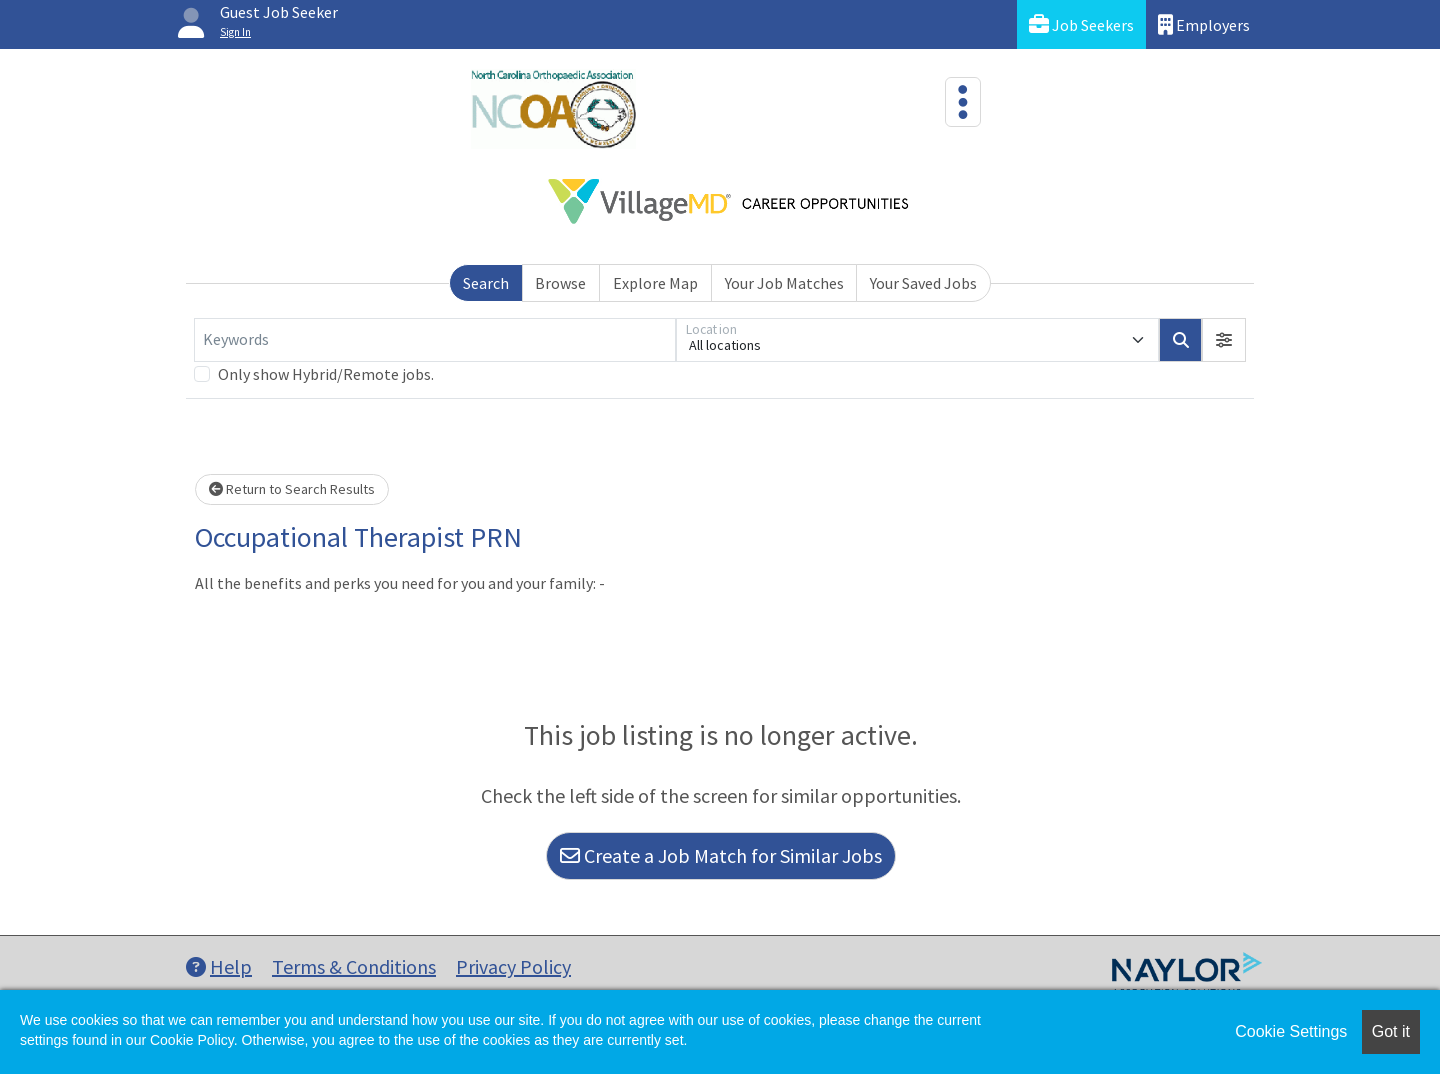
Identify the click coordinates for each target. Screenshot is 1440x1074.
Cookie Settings (1291, 1031)
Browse (560, 283)
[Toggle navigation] (963, 102)
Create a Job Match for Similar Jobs (721, 855)
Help (219, 966)
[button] (1224, 340)
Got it (1391, 1031)
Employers (1204, 24)
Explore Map (655, 283)
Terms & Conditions (354, 966)
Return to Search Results (292, 489)
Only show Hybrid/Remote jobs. (326, 374)
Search (486, 283)
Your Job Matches (784, 283)
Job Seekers (1081, 24)
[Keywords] (435, 340)
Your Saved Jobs (923, 283)
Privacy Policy (513, 966)
